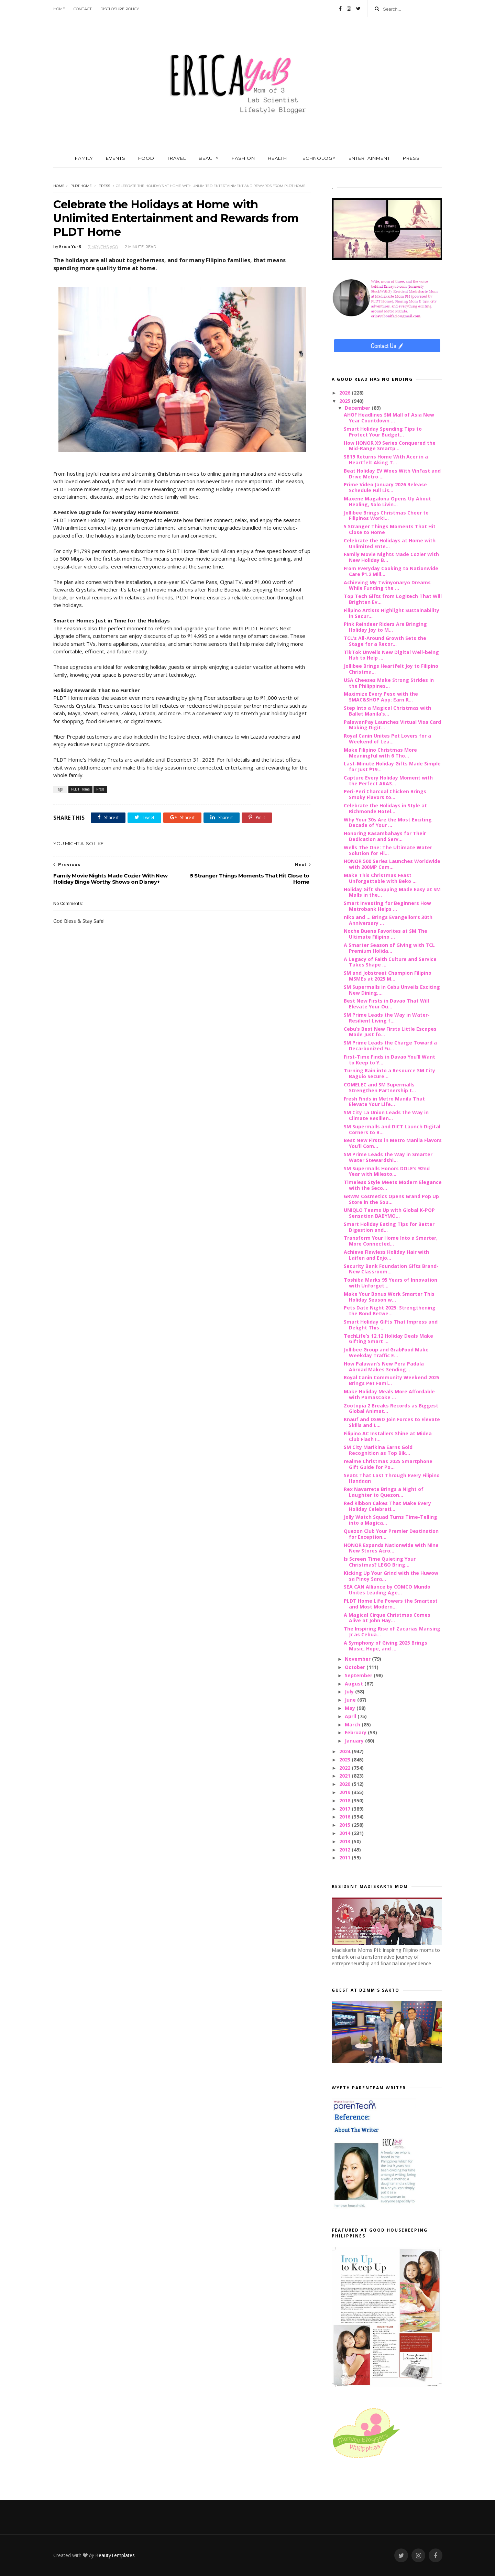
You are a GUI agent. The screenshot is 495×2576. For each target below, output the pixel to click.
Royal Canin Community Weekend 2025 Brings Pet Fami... (391, 1380)
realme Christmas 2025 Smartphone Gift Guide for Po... (388, 1464)
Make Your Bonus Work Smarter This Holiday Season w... (389, 1297)
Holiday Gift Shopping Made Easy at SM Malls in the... (392, 892)
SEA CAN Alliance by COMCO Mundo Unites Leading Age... (387, 1589)
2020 (345, 1784)
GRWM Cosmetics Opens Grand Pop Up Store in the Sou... (391, 1199)
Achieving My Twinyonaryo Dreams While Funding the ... (387, 585)
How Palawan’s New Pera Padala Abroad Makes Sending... (384, 1366)
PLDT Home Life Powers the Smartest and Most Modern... (391, 1603)
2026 (345, 392)
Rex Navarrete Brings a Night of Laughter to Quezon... (384, 1492)
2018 (345, 1800)
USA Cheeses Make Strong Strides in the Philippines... (389, 683)
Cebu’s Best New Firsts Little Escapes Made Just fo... (390, 1032)
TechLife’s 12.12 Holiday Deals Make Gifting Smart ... (388, 1339)
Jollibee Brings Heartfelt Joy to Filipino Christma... (391, 669)
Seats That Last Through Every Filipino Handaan (392, 1478)
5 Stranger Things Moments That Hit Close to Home (390, 529)
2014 (345, 1833)
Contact (83, 9)
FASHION (243, 158)
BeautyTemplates (115, 2555)
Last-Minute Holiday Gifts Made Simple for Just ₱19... (392, 766)
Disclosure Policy (119, 9)
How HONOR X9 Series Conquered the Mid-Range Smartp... (390, 446)
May (350, 1708)
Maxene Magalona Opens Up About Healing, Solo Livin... (387, 501)
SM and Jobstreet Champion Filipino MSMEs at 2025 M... (387, 976)
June (351, 1699)
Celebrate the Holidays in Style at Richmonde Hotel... (385, 808)
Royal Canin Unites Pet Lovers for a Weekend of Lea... (387, 738)
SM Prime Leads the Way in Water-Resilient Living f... (387, 1017)
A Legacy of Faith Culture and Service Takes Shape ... (390, 962)
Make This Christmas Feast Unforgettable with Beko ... (380, 878)
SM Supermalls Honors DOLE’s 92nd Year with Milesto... (387, 1171)
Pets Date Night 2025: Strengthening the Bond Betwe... (390, 1310)
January (355, 1740)
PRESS (411, 158)
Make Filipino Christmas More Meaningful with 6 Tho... (380, 753)
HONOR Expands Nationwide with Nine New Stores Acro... (391, 1548)
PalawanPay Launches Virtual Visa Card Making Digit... (392, 725)
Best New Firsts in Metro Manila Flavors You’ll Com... (393, 1143)
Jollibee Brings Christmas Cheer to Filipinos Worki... (386, 515)
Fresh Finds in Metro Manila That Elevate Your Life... (384, 1101)
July (350, 1691)
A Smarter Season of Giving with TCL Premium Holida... (389, 948)
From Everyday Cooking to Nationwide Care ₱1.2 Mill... (391, 571)
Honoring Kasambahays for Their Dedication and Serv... (385, 836)
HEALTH (277, 158)
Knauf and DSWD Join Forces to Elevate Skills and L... (392, 1422)
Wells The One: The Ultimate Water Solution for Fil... (388, 850)
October (355, 1667)
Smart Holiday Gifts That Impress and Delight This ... (391, 1324)
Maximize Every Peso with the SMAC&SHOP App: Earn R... (381, 696)
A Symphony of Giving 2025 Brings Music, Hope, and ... (385, 1645)
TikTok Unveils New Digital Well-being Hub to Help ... (391, 655)
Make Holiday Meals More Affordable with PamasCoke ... (389, 1394)
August (354, 1683)
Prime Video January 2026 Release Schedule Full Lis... (385, 487)
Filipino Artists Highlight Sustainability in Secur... (391, 613)
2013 (345, 1841)
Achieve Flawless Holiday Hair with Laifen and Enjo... (386, 1255)
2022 (345, 1768)
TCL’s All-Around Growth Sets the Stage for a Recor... (385, 641)
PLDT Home (81, 186)
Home (59, 9)
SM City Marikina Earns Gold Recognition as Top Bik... (378, 1450)
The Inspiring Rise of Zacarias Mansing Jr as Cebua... (392, 1631)
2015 (345, 1825)
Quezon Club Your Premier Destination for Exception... (391, 1534)
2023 (345, 1759)
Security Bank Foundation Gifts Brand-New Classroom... (391, 1269)
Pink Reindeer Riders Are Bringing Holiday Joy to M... (385, 627)
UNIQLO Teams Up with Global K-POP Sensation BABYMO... (389, 1213)
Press (104, 186)
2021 (345, 1775)
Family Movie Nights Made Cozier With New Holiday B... (391, 557)
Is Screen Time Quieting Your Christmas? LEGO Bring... (380, 1562)
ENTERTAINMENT (369, 158)
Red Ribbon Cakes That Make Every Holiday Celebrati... (387, 1506)
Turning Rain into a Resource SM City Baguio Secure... (389, 1073)
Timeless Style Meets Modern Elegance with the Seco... (393, 1185)
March (353, 1724)
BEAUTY (209, 158)
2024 (345, 1751)
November (358, 1659)
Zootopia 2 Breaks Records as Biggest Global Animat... (391, 1408)
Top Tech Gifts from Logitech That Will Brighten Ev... (393, 599)
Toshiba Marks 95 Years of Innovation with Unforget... (390, 1282)
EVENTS (115, 158)
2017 (345, 1808)
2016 (345, 1816)
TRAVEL (176, 158)
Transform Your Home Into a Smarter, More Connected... (391, 1241)
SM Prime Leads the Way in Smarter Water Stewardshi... (388, 1157)
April (351, 1716)
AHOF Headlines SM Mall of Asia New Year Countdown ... (389, 417)
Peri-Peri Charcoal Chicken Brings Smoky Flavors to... (385, 794)
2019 (345, 1792)
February (356, 1732)
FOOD (146, 158)
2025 (345, 401)
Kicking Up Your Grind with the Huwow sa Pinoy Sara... (391, 1576)
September (359, 1675)
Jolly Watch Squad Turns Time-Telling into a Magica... (390, 1520)
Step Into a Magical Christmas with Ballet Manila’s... (387, 711)
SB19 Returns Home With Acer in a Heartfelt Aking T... (386, 459)
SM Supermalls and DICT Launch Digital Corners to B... (392, 1129)
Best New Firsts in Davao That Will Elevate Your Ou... (386, 1003)
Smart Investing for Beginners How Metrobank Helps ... (387, 906)
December (358, 408)
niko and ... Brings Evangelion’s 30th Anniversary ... (388, 920)
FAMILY (84, 158)
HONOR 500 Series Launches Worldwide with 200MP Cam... (392, 864)
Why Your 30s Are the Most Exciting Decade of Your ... (388, 822)
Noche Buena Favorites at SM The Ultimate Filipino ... (385, 934)
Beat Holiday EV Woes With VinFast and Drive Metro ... (392, 473)
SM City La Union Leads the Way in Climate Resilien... (386, 1115)
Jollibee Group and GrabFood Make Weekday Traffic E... (386, 1352)
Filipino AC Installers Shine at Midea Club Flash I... (388, 1436)
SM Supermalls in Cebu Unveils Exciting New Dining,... (392, 990)
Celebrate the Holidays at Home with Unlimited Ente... (390, 543)
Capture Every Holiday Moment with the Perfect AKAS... (388, 780)
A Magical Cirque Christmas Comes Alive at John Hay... (387, 1618)
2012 (345, 1849)
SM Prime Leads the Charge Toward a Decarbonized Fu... (390, 1045)
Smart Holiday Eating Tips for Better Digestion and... (389, 1227)
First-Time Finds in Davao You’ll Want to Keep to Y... (389, 1059)
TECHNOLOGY (318, 158)
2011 (345, 1857)
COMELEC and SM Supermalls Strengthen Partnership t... (380, 1087)
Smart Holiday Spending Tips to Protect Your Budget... (383, 431)
